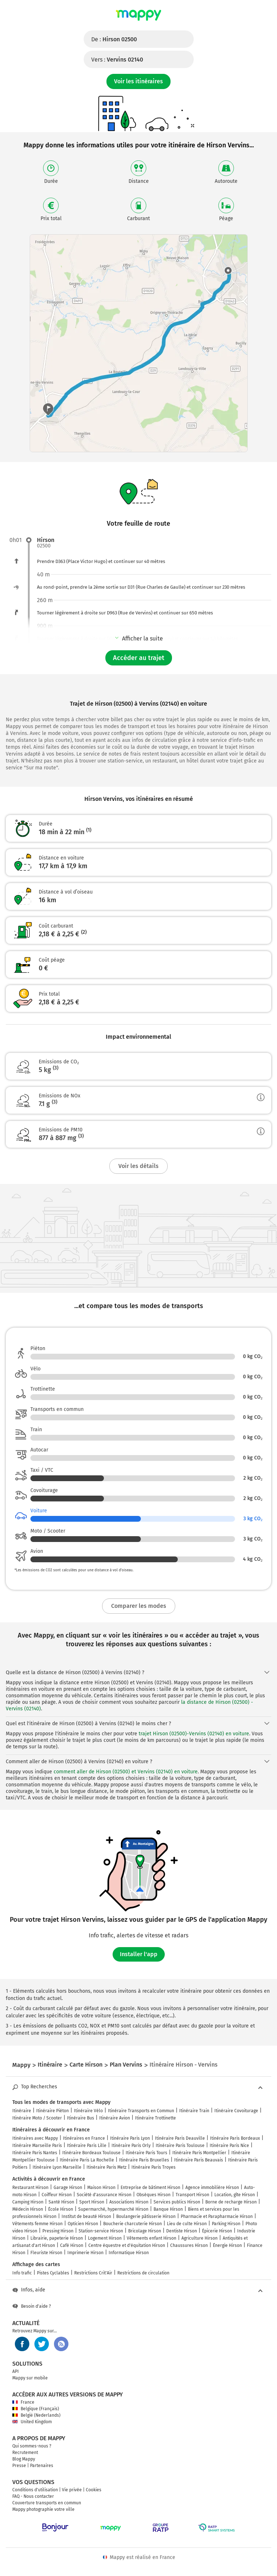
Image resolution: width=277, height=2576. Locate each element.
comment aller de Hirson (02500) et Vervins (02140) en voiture (126, 1772)
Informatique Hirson (129, 2252)
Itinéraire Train (194, 2110)
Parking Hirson (226, 2223)
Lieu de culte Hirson (187, 2223)
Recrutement (25, 2452)
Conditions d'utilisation (35, 2489)
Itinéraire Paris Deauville (180, 2138)
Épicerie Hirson (217, 2230)
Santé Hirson (61, 2202)
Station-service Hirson (101, 2230)
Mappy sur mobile (30, 2377)
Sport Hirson (91, 2202)
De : (114, 39)
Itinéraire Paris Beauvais (198, 2160)
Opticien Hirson (83, 2223)
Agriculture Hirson (199, 2238)
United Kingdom (32, 2421)
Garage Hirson (68, 2187)
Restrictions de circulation (143, 2272)
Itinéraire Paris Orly (131, 2145)
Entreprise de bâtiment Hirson (150, 2187)
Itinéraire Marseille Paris (37, 2145)
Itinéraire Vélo (88, 2110)
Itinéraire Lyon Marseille (57, 2167)
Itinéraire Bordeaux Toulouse (91, 2152)
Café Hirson (71, 2245)
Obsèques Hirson (154, 2194)
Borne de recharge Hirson (231, 2202)
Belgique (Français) (35, 2408)
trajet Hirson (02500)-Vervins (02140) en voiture (194, 1734)
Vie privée (72, 2489)
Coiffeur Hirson (57, 2194)
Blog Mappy (23, 2459)
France (23, 2402)
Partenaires (41, 2465)
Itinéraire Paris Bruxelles (144, 2160)
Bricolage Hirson (144, 2230)
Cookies (93, 2489)
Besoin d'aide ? (31, 2306)
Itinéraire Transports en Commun (141, 2110)
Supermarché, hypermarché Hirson (113, 2209)
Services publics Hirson (177, 2202)
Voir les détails (138, 1166)
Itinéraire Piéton (52, 2110)
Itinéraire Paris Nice (229, 2145)
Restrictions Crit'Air (93, 2272)
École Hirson (60, 2209)
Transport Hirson (192, 2194)
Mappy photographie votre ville (43, 2509)
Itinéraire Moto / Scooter (37, 2118)
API (15, 2371)
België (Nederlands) (36, 2415)
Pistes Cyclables (53, 2272)
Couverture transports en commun (46, 2502)
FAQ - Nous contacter (33, 2496)
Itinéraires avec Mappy (35, 2138)
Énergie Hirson (227, 2245)
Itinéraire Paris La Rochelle (87, 2160)
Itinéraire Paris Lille (86, 2145)
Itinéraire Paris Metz (106, 2167)
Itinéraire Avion (114, 2118)
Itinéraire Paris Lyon (130, 2138)
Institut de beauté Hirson (86, 2216)
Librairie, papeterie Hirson (56, 2238)
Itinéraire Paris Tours (146, 2152)
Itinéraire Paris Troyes (153, 2167)
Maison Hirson (101, 2187)
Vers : (117, 59)
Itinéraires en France (84, 2138)
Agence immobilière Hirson (212, 2187)
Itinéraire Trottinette (155, 2118)
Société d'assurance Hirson (104, 2194)
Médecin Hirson (27, 2209)
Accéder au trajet (138, 658)
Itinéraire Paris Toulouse (180, 2145)
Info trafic (22, 2272)
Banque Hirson (168, 2209)
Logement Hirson (105, 2238)
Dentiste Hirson (181, 2230)
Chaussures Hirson (189, 2245)
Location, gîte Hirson (234, 2194)
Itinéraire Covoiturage (236, 2110)
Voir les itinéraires (138, 81)
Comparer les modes (138, 1605)
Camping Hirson (27, 2202)
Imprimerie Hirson (85, 2252)
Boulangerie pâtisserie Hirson (146, 2216)
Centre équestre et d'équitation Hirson (126, 2245)
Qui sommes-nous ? (31, 2446)
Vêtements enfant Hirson (151, 2238)
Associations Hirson (128, 2202)
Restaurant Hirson (30, 2187)
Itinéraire (21, 2110)
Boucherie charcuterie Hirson (132, 2223)
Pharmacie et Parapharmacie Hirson (217, 2216)
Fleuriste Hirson (46, 2252)
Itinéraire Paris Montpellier (199, 2152)
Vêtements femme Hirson (37, 2223)
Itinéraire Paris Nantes (34, 2152)
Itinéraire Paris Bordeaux (235, 2138)
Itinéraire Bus (80, 2118)
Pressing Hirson (58, 2230)
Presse (19, 2465)
